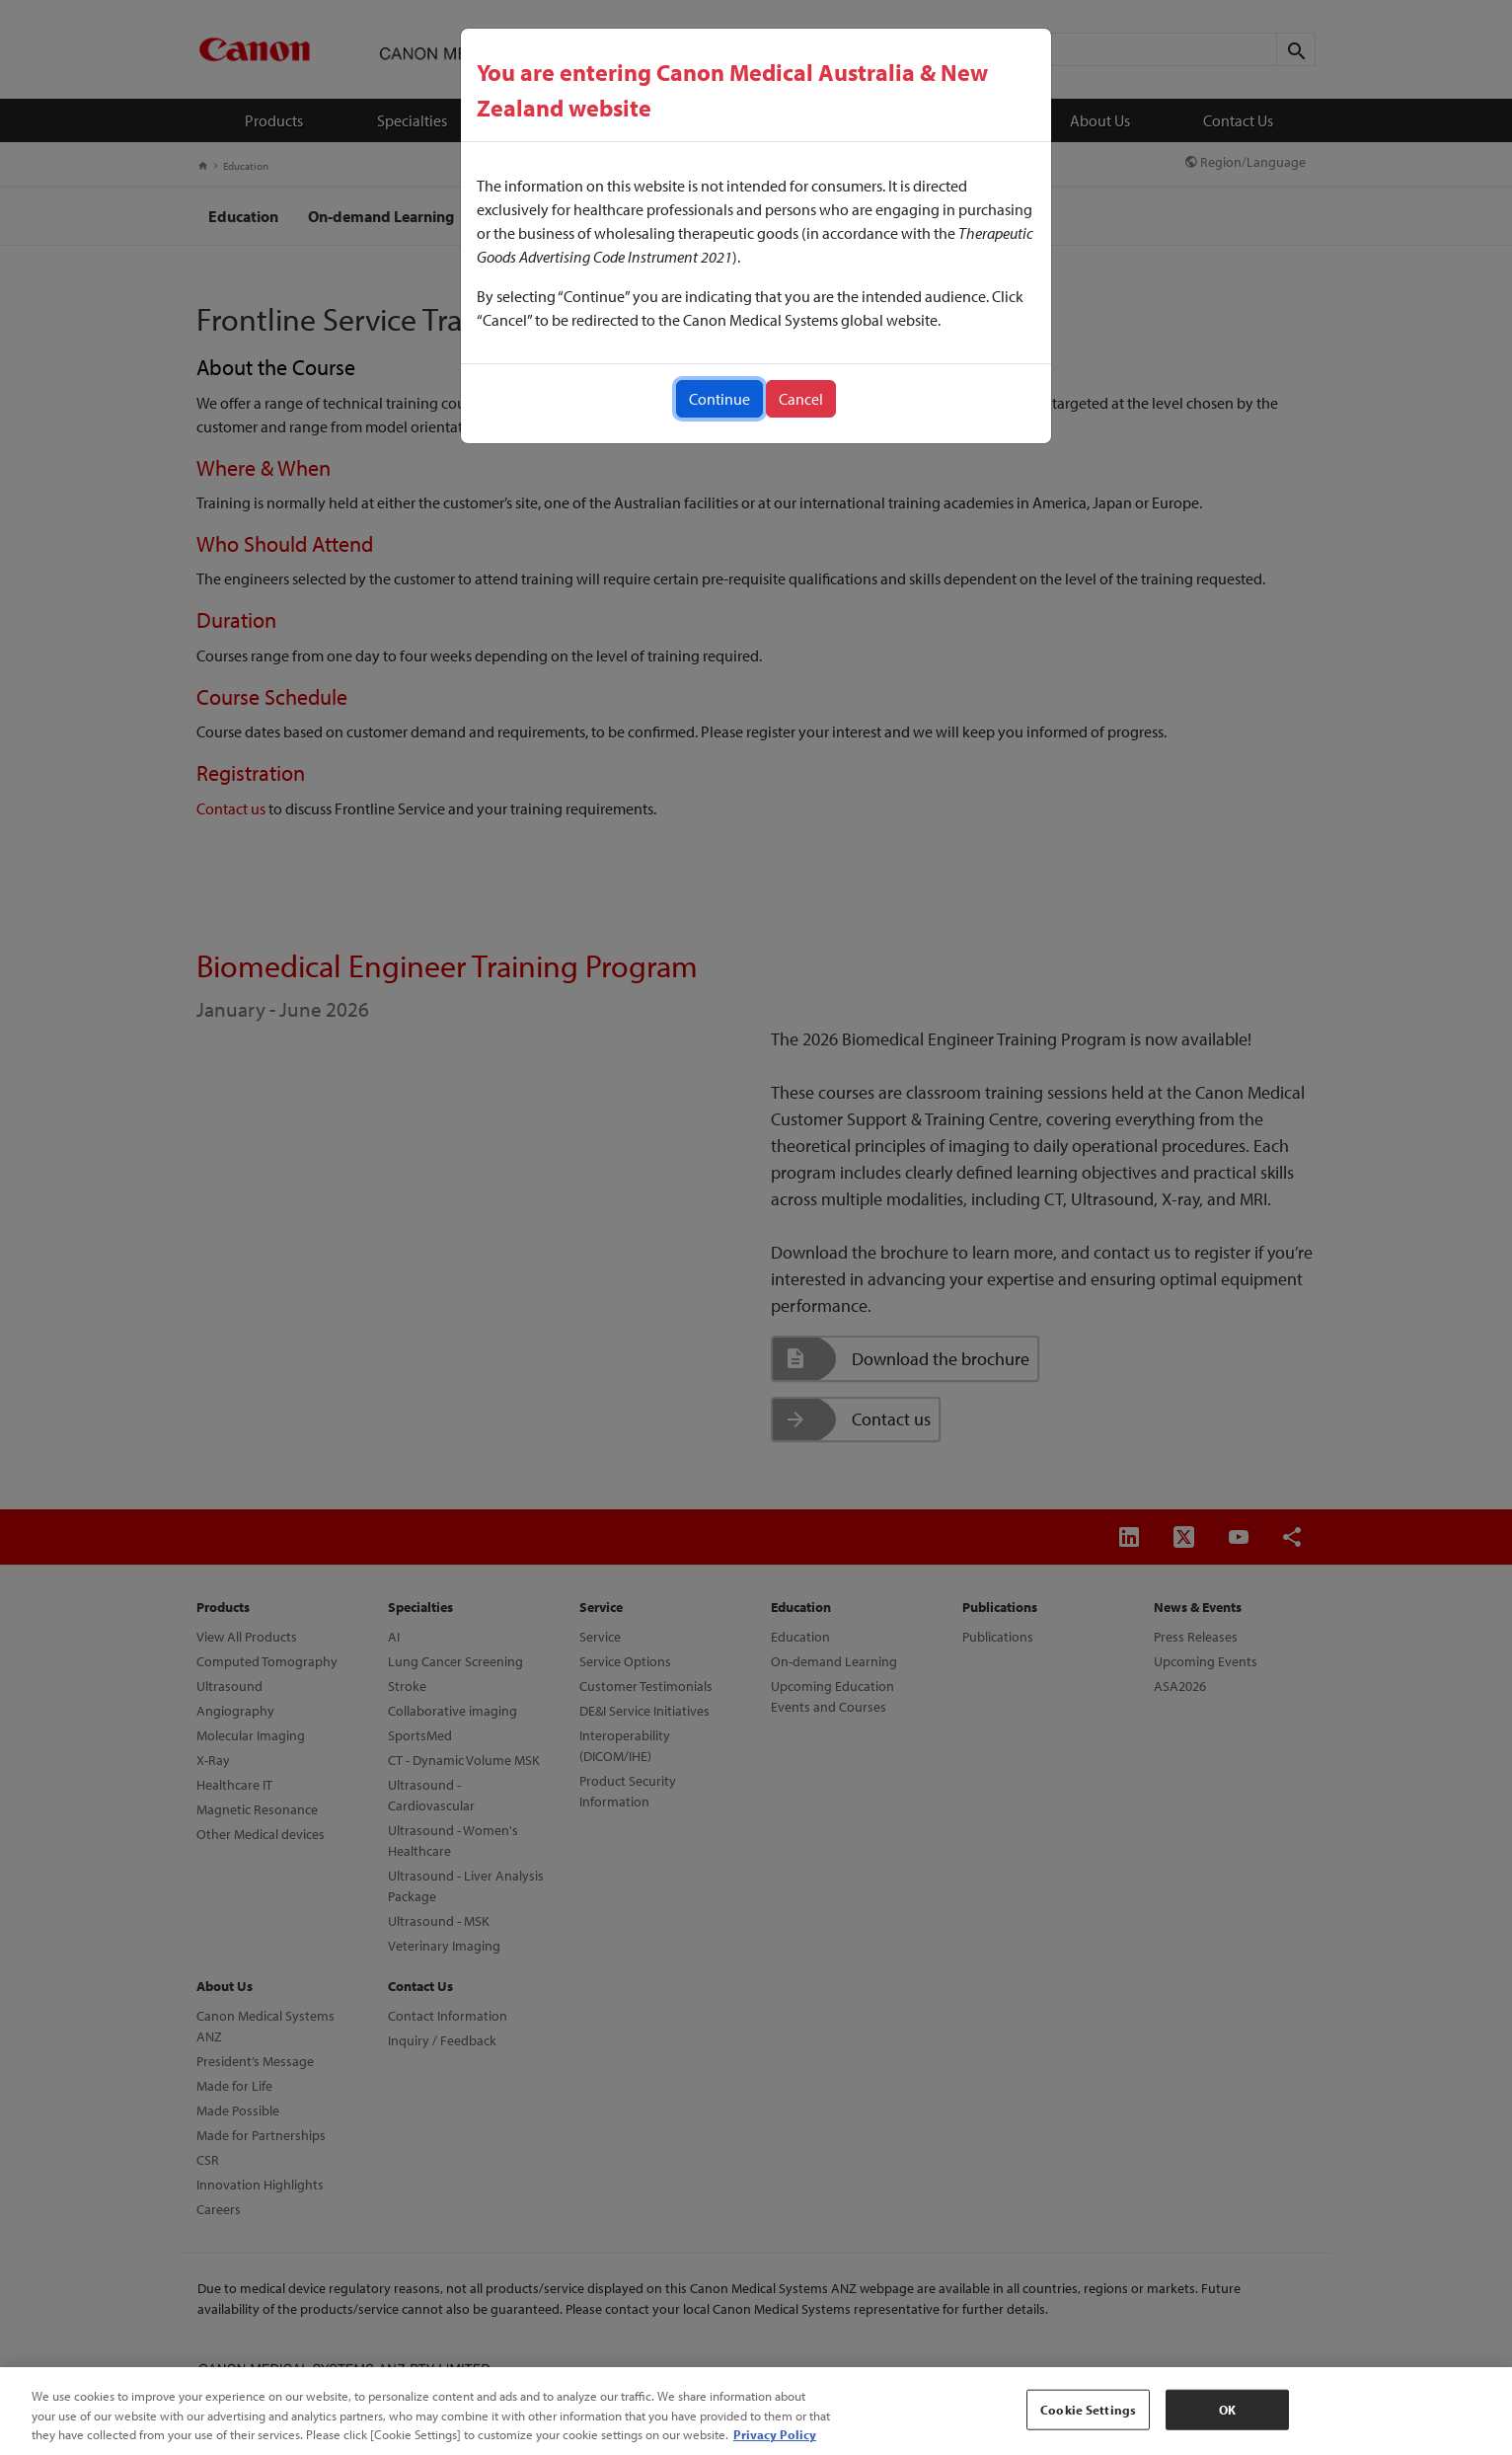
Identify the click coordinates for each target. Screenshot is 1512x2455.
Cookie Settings (1088, 2409)
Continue (719, 399)
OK (1227, 2409)
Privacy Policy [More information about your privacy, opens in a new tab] (774, 2434)
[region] (756, 2411)
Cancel (801, 399)
